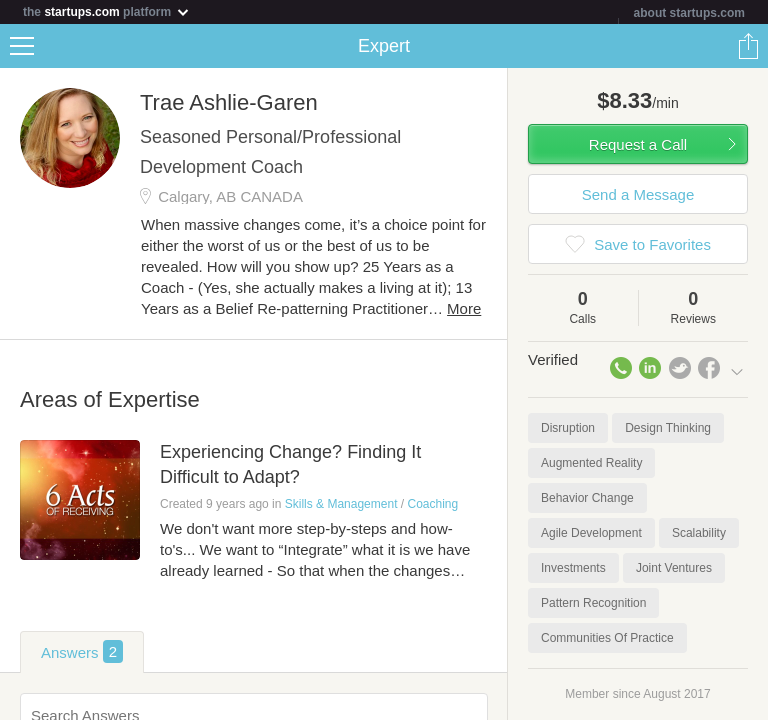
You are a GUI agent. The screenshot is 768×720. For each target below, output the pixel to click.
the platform (107, 11)
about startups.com (689, 13)
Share (748, 46)
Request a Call (638, 144)
